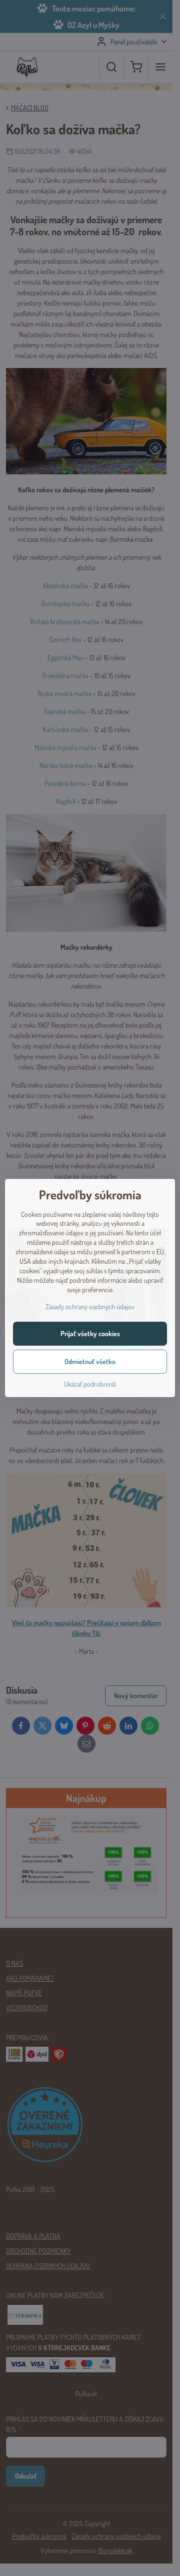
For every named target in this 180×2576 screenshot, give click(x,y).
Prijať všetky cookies (90, 1333)
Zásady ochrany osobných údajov (90, 1306)
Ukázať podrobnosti (90, 1384)
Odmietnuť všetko (90, 1361)
